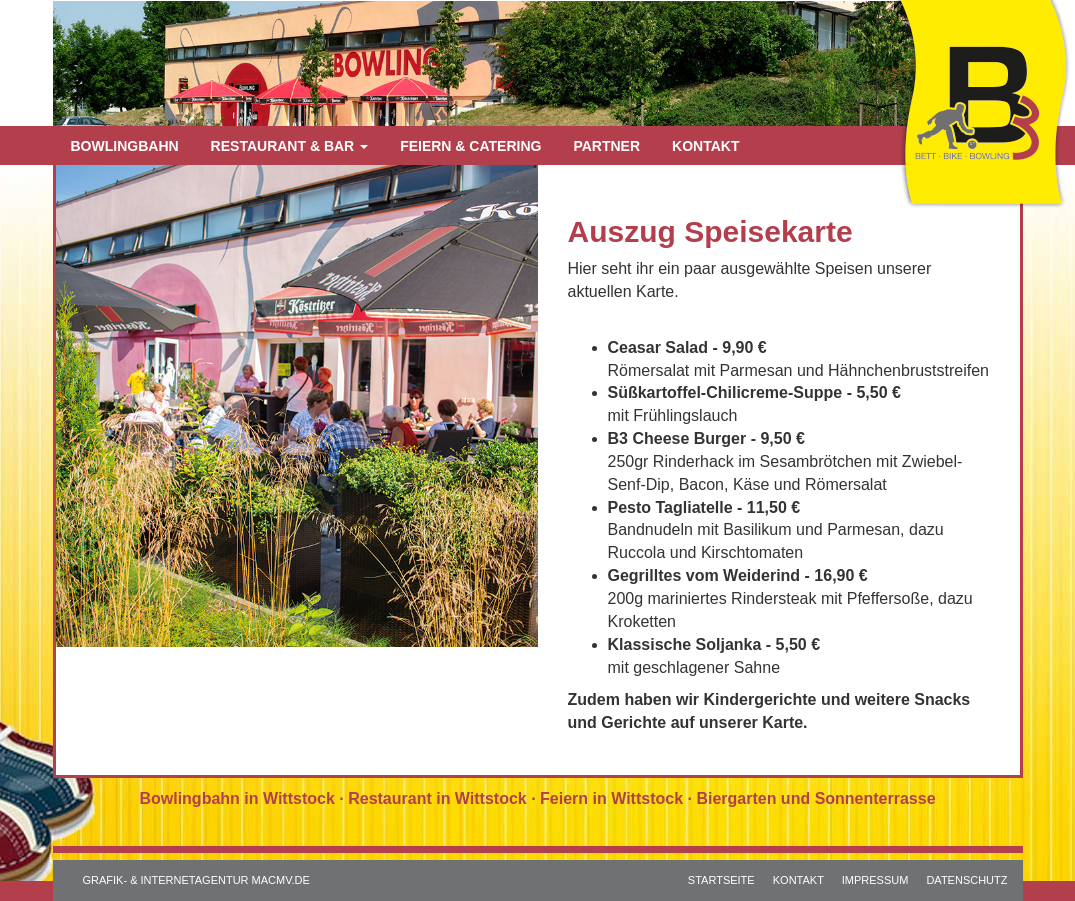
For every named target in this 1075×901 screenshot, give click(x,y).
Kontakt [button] (705, 146)
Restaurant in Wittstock (437, 798)
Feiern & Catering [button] (470, 146)
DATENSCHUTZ (966, 880)
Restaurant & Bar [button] (290, 146)
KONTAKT (798, 880)
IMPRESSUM (875, 880)
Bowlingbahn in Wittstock (236, 798)
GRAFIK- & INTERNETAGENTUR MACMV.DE (196, 880)
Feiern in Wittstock (611, 798)
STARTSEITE (721, 880)
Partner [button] (606, 146)
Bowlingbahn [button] (125, 146)
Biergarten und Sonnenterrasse (815, 798)
